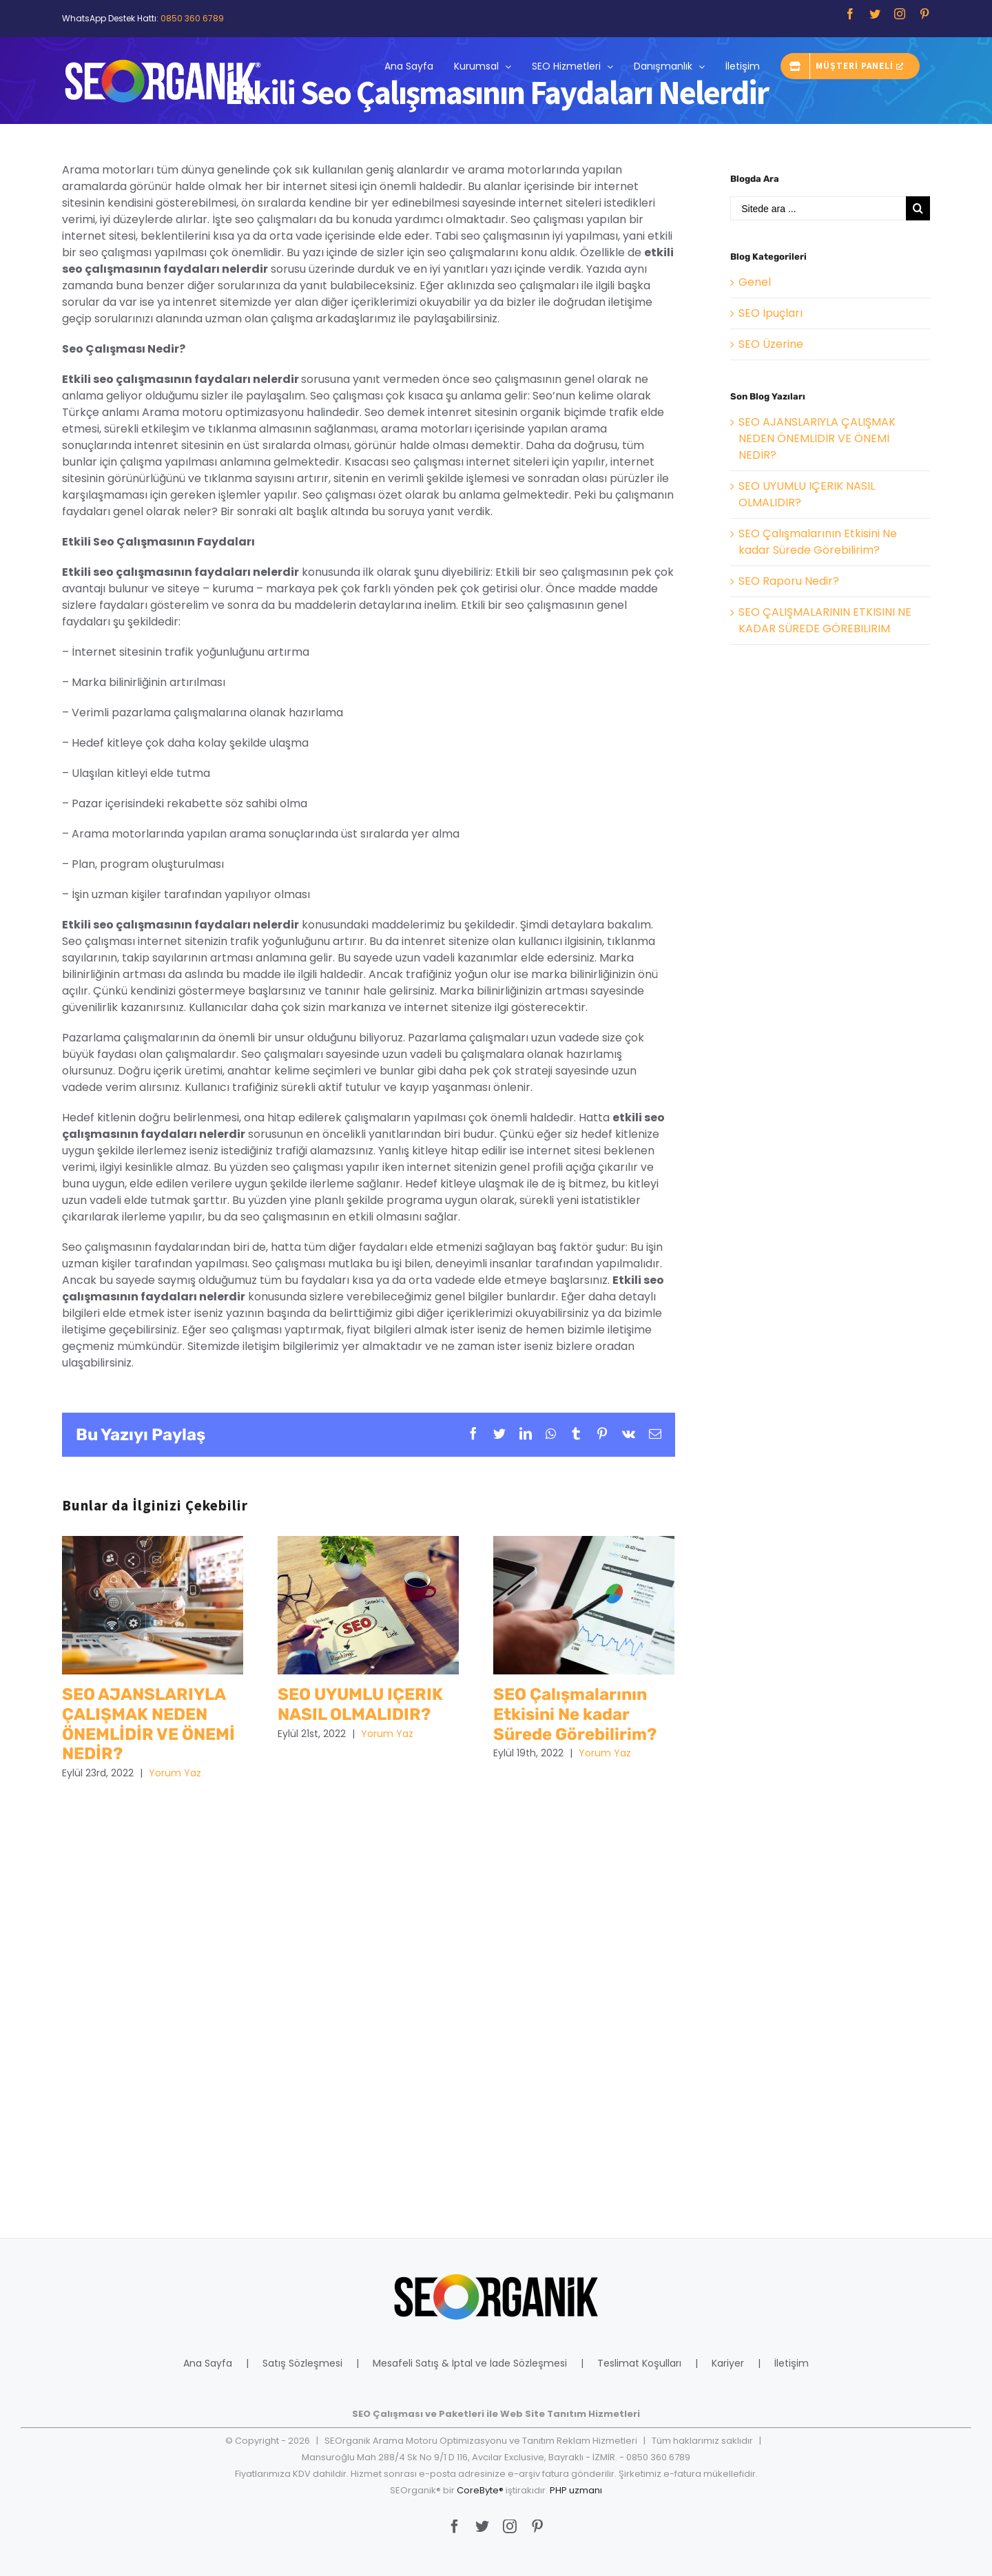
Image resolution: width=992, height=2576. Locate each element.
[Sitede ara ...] (818, 208)
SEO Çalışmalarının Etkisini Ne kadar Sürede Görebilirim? (817, 542)
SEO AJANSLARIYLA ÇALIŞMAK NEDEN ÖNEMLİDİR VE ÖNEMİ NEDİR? (817, 438)
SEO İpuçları (770, 313)
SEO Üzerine (770, 344)
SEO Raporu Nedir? (788, 581)
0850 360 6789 (192, 18)
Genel (754, 282)
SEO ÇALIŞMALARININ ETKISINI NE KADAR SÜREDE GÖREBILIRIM (824, 620)
